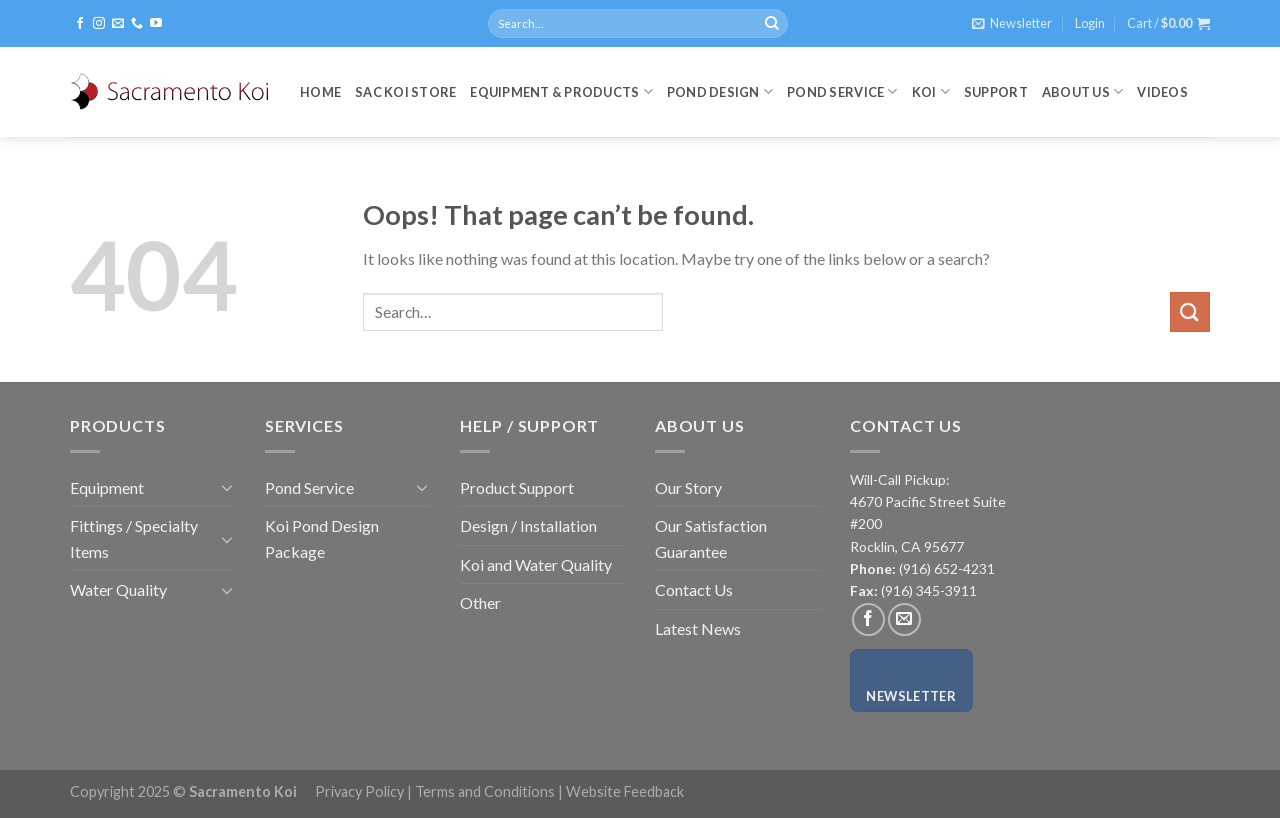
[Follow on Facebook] (80, 24)
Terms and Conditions (485, 791)
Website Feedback (625, 791)
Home (320, 92)
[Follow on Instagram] (99, 24)
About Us (1083, 91)
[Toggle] (227, 487)
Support (996, 92)
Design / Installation (528, 525)
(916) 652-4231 (945, 568)
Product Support (517, 487)
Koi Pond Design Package (322, 538)
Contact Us (694, 589)
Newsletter (911, 696)
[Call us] (137, 24)
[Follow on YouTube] (156, 24)
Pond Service (842, 91)
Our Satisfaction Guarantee (711, 538)
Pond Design (720, 91)
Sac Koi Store (405, 92)
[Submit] (772, 24)
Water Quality (118, 589)
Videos (1162, 92)
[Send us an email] (118, 24)
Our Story (688, 487)
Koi (931, 91)
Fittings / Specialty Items (134, 538)
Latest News (698, 628)
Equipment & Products (561, 91)
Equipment (107, 487)
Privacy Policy (359, 791)
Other (480, 602)
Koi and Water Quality (536, 564)
